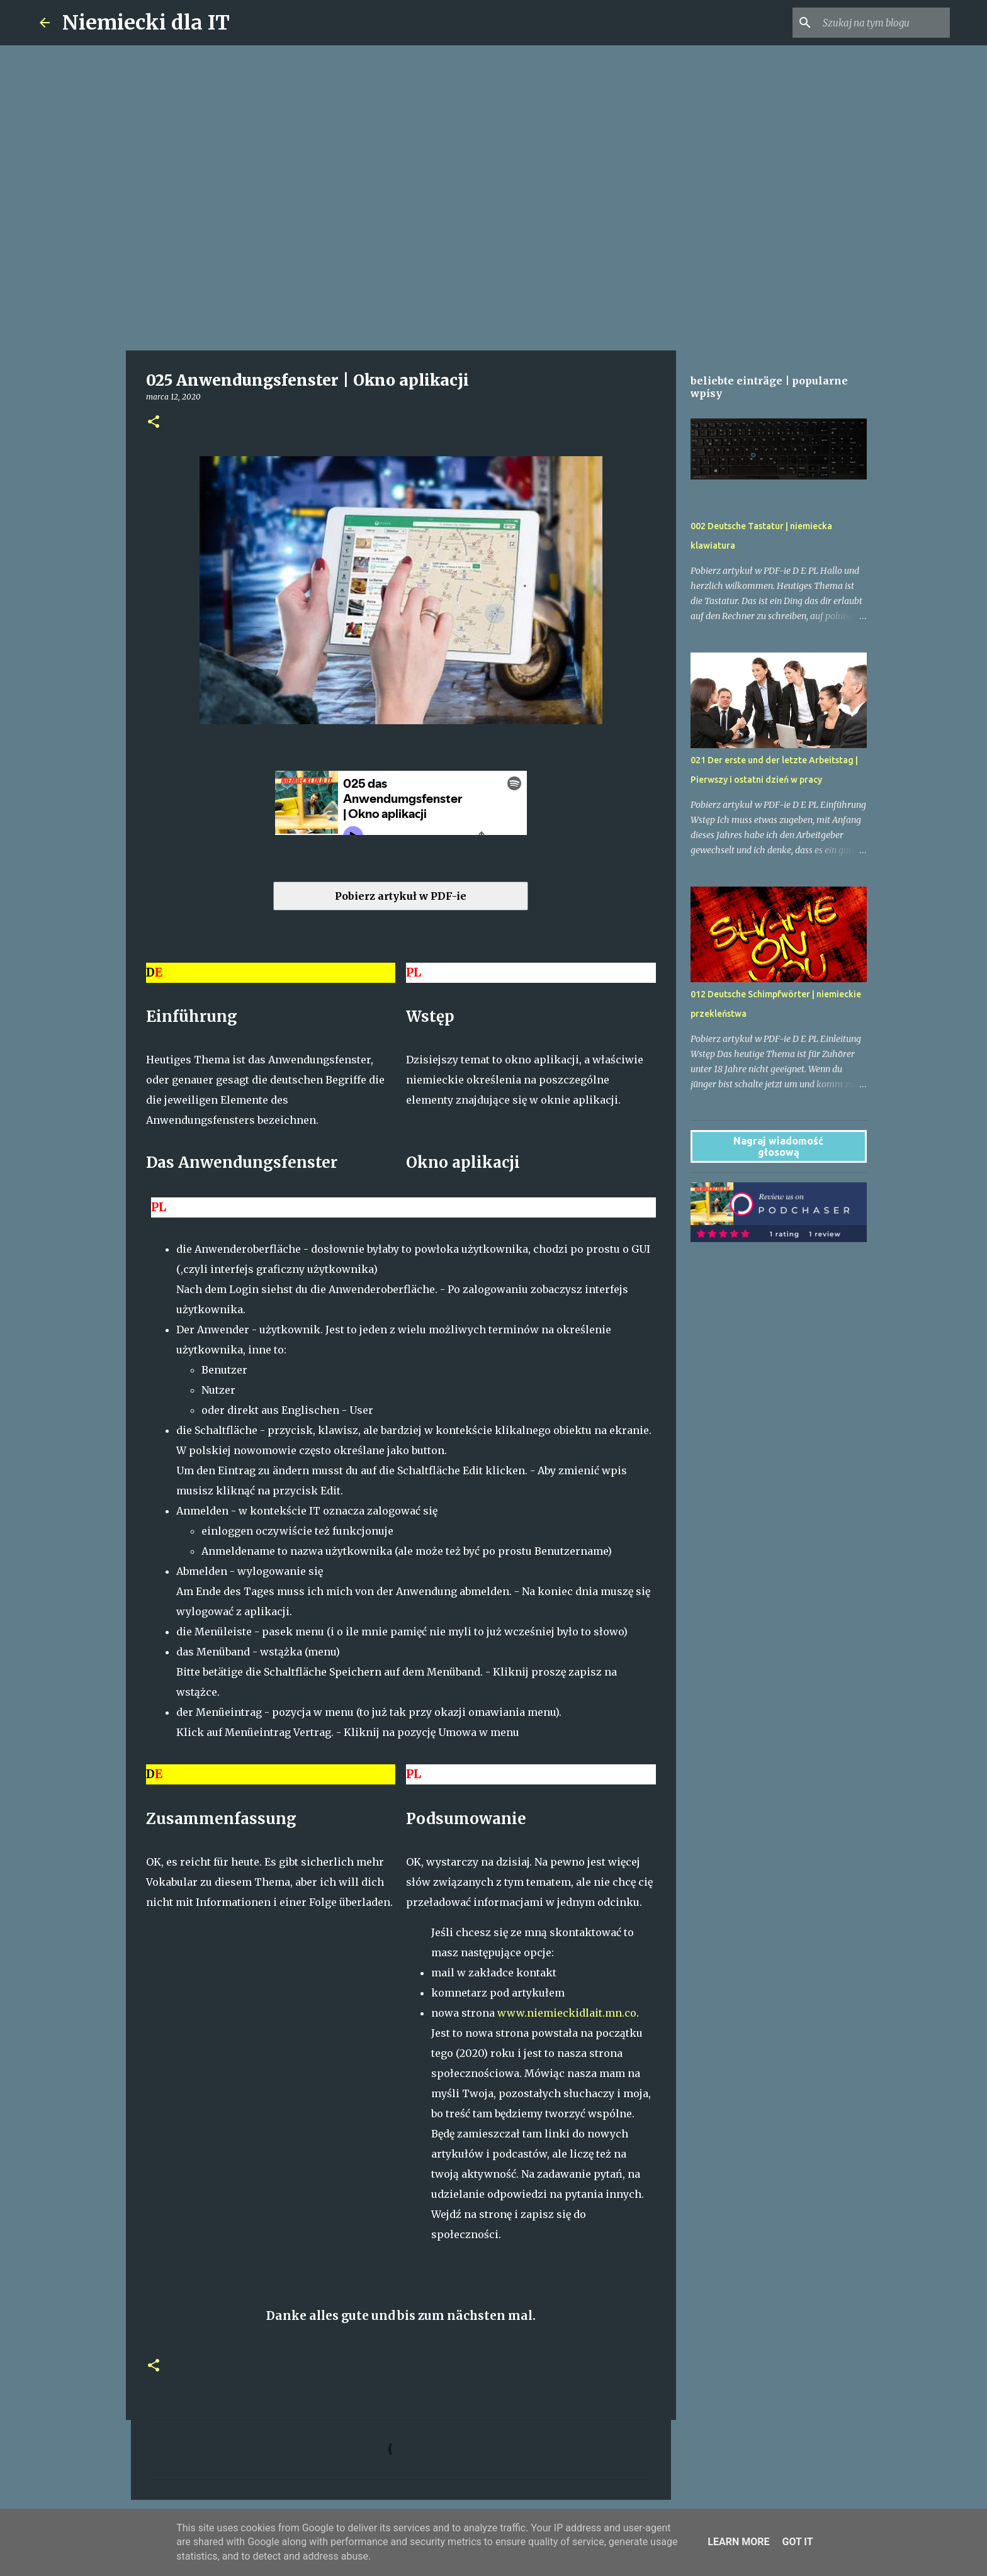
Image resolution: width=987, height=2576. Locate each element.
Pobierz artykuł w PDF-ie (400, 896)
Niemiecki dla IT (146, 22)
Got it (797, 2542)
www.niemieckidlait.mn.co (566, 2013)
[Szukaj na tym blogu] (884, 23)
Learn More (738, 2542)
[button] (153, 422)
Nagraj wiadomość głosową (778, 1146)
